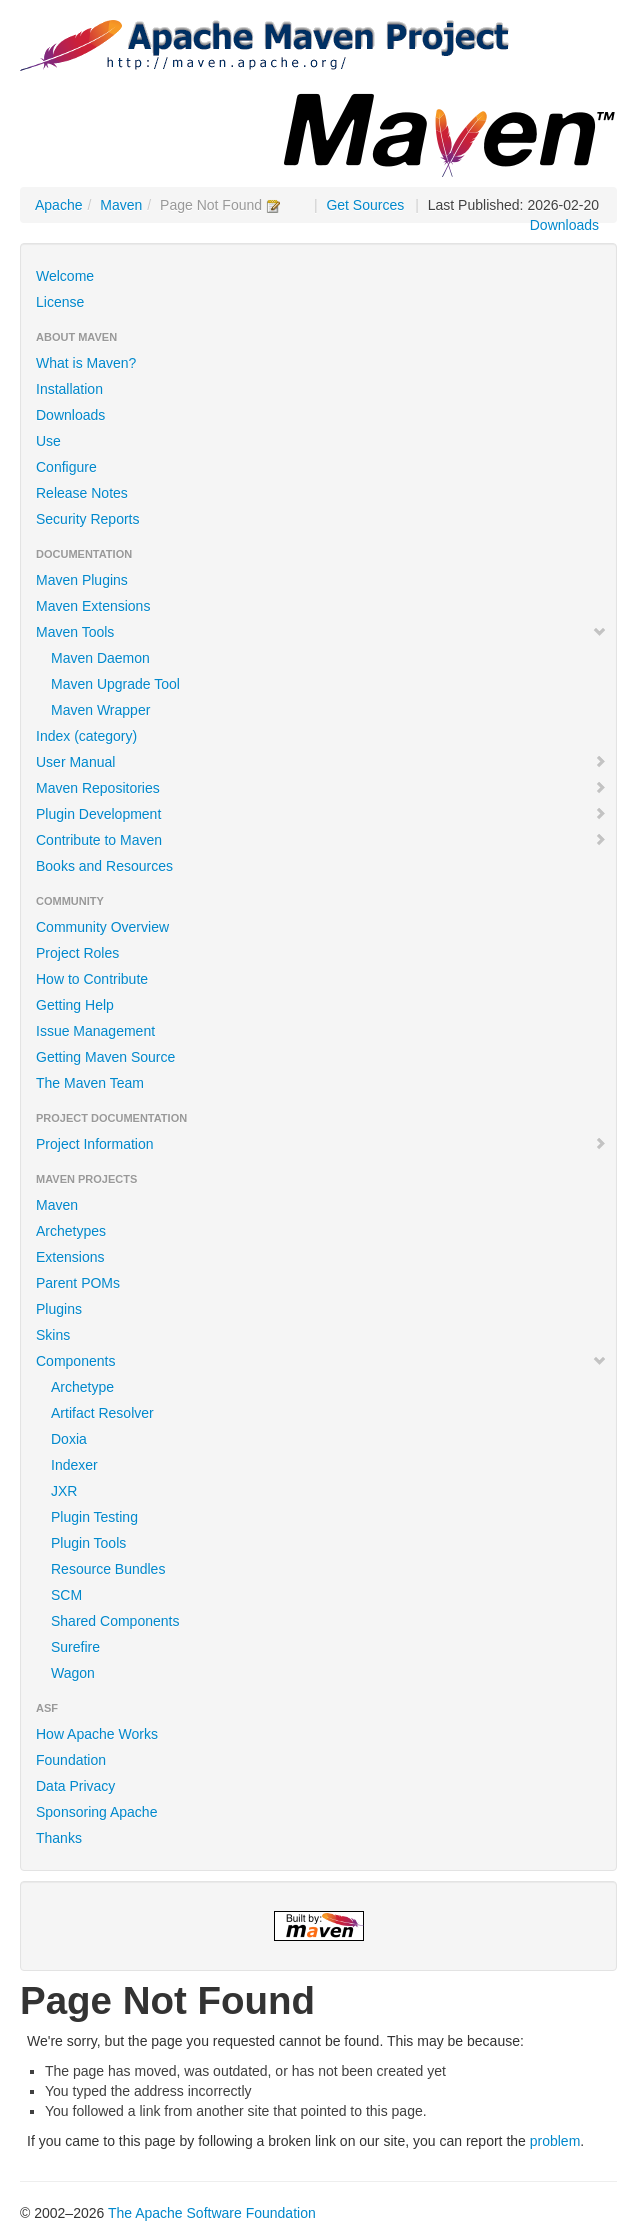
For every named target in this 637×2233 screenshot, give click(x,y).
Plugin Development (321, 814)
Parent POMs (78, 1283)
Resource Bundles (108, 1569)
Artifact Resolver (102, 1413)
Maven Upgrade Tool (115, 684)
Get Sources (365, 205)
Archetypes (71, 1231)
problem (555, 2141)
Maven (121, 205)
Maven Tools (321, 632)
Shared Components (115, 1621)
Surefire (75, 1647)
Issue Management (95, 1031)
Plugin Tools (88, 1543)
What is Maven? (86, 363)
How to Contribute (92, 979)
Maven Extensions (93, 606)
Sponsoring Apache (96, 1812)
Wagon (73, 1673)
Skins (53, 1335)
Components (321, 1361)
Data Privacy (75, 1786)
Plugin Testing (94, 1517)
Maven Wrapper (100, 710)
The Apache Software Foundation (212, 2213)
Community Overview (102, 927)
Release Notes (82, 493)
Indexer (74, 1465)
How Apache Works (97, 1734)
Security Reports (87, 519)
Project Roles (77, 953)
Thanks (59, 1838)
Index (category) (86, 736)
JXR (64, 1491)
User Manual (321, 762)
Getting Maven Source (105, 1057)
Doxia (69, 1439)
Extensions (70, 1257)
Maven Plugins (82, 580)
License (60, 302)
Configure (66, 467)
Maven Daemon (100, 658)
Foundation (71, 1760)
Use (48, 441)
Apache (58, 205)
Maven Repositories (321, 788)
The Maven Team (90, 1083)
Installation (69, 389)
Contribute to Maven (321, 840)
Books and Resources (104, 866)
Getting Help (75, 1005)
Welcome (65, 276)
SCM (66, 1595)
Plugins (59, 1309)
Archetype (82, 1387)
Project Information (321, 1144)
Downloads (564, 225)
